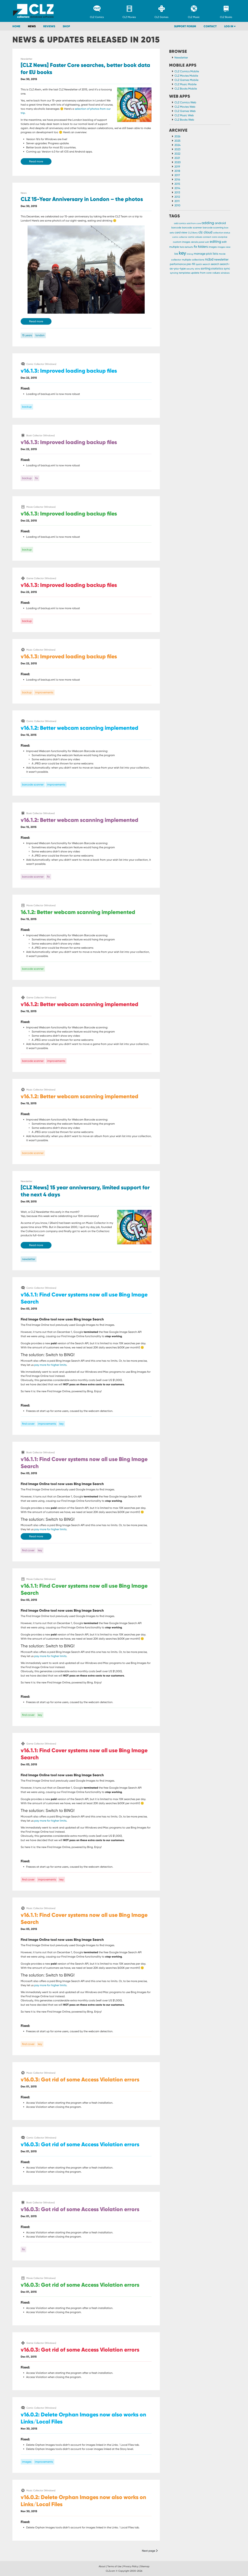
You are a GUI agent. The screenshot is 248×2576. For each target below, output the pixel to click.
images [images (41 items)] (213, 246)
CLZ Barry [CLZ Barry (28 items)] (193, 232)
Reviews (49, 26)
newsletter (28, 1259)
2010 (177, 205)
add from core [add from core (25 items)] (194, 223)
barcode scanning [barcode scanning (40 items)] (213, 227)
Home (16, 26)
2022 (177, 153)
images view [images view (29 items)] (224, 246)
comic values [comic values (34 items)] (195, 236)
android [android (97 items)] (220, 223)
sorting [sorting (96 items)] (205, 268)
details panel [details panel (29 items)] (197, 241)
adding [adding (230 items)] (208, 222)
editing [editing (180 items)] (215, 241)
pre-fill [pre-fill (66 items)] (191, 264)
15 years (27, 335)
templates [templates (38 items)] (184, 272)
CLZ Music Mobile (185, 84)
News (32, 26)
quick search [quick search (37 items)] (203, 264)
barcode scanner (33, 784)
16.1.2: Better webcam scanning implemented (78, 912)
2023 (177, 149)
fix (36, 478)
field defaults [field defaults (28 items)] (186, 247)
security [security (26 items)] (190, 268)
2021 (177, 158)
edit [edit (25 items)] (207, 242)
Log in (230, 26)
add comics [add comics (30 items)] (180, 223)
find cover (28, 1423)
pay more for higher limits (50, 1364)
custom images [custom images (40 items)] (181, 241)
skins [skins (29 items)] (197, 268)
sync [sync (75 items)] (227, 268)
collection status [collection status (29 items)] (221, 232)
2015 (177, 183)
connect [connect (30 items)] (207, 236)
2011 (177, 201)
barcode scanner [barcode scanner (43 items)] (192, 227)
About (102, 2566)
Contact (210, 26)
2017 (177, 175)
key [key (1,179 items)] (182, 253)
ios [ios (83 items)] (176, 253)
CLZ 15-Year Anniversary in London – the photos (82, 199)
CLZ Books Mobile (185, 88)
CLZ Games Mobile (186, 80)
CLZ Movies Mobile (186, 75)
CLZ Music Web (184, 115)
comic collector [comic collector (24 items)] (179, 237)
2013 (177, 192)
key (61, 1423)
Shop (66, 26)
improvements (44, 692)
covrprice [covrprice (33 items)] (222, 236)
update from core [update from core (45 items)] (201, 272)
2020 (177, 162)
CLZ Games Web (185, 111)
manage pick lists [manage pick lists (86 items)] (206, 253)
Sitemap (144, 2566)
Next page (150, 2550)
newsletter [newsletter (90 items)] (221, 259)
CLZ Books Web (184, 119)
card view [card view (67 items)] (181, 232)
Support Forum (185, 26)
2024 (177, 145)
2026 (177, 136)
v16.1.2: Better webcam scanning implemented (79, 727)
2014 (177, 188)
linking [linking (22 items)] (190, 254)
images (26, 2461)
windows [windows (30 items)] (225, 272)
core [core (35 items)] (214, 236)
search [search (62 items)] (215, 264)
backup (27, 406)
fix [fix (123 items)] (195, 247)
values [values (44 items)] (216, 272)
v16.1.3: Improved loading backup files (69, 370)
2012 (177, 196)
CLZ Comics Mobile (186, 71)
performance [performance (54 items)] (178, 264)
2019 (177, 166)
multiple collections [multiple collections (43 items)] (193, 259)
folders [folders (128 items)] (203, 247)
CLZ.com (110, 2570)
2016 (177, 179)
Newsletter (181, 57)
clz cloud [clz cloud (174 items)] (205, 232)
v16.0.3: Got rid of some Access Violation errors (80, 2079)
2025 (177, 140)
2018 (177, 171)
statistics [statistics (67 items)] (217, 268)
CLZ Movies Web (184, 106)
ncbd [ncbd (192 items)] (209, 259)
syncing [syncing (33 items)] (174, 272)
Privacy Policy (130, 2566)
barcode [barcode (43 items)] (176, 227)
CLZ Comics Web (185, 102)
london (39, 335)
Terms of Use (114, 2566)
